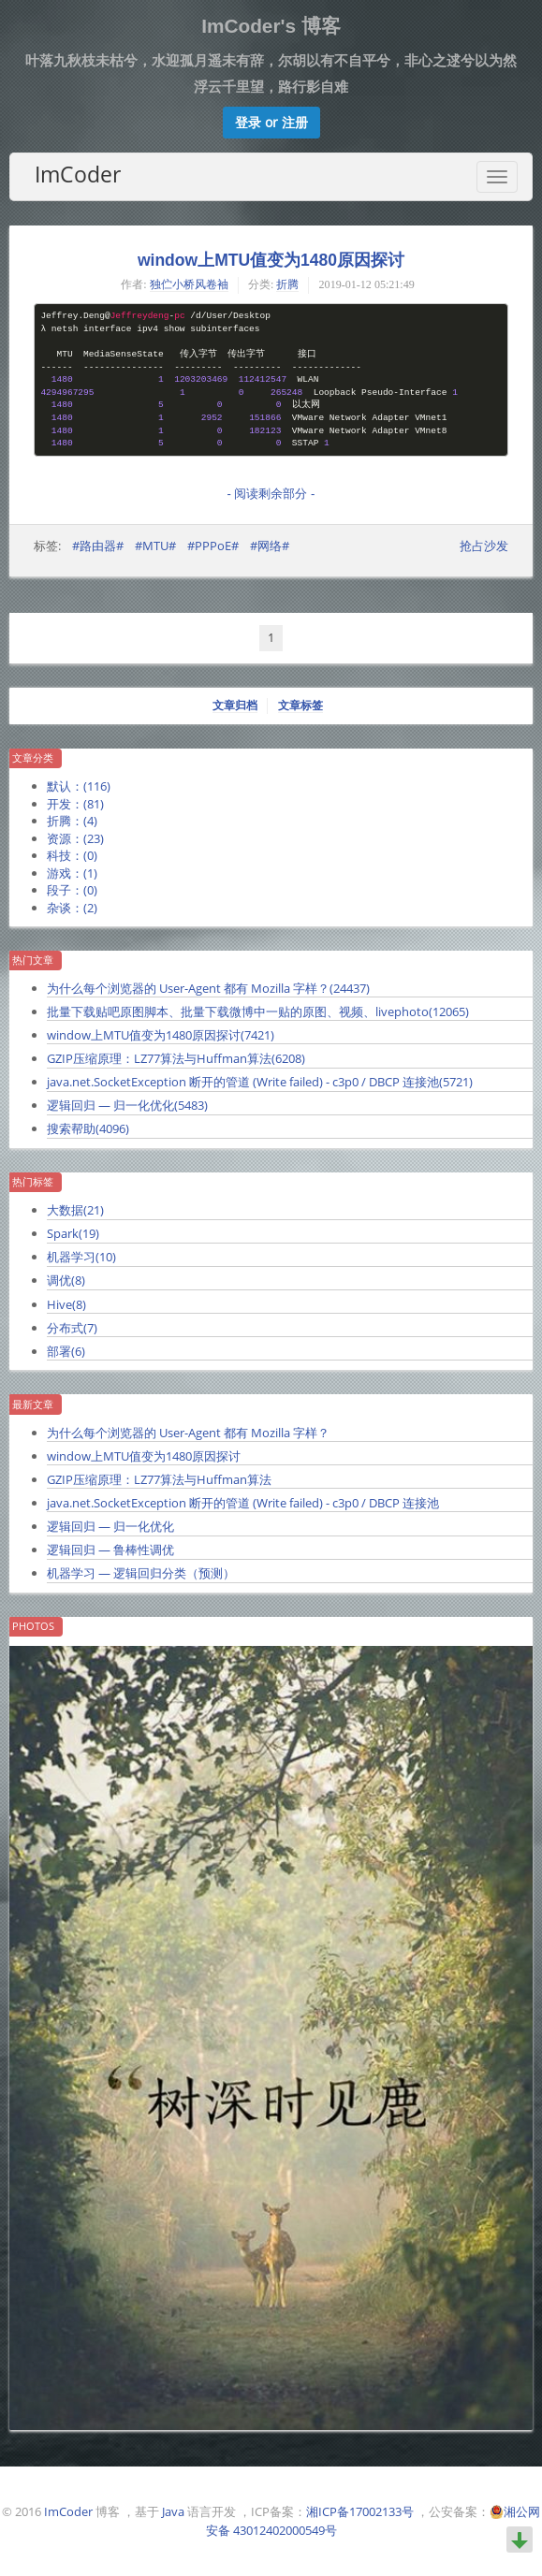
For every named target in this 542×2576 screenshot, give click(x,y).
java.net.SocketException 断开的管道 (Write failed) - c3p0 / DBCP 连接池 (243, 1502)
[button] (271, 122)
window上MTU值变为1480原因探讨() (160, 1034)
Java (173, 2511)
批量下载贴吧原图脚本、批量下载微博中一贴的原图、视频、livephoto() (258, 1011)
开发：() (75, 803)
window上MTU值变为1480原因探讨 (271, 260)
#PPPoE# (213, 545)
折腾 (287, 284)
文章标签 (300, 705)
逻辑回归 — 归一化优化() (127, 1105)
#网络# (269, 545)
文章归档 (234, 705)
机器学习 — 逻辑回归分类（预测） (141, 1573)
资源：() (75, 838)
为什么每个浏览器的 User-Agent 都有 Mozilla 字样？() (208, 988)
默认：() (78, 786)
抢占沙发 (484, 545)
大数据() (75, 1209)
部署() (66, 1351)
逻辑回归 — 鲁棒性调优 (110, 1549)
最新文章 (32, 1404)
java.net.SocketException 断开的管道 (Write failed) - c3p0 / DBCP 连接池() (260, 1081)
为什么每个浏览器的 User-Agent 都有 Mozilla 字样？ (188, 1432)
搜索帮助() (88, 1128)
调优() (66, 1280)
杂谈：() (72, 907)
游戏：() (72, 873)
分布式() (72, 1327)
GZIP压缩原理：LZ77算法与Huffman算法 (159, 1479)
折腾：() (72, 820)
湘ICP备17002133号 (360, 2511)
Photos (33, 1626)
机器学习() (81, 1256)
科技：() (72, 855)
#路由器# (98, 545)
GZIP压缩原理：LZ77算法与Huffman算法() (176, 1058)
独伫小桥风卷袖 (189, 284)
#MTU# (155, 545)
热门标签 (32, 1181)
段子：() (72, 889)
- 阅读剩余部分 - (271, 494)
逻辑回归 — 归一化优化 (110, 1526)
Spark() (73, 1233)
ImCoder (78, 174)
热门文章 (32, 960)
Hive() (66, 1304)
